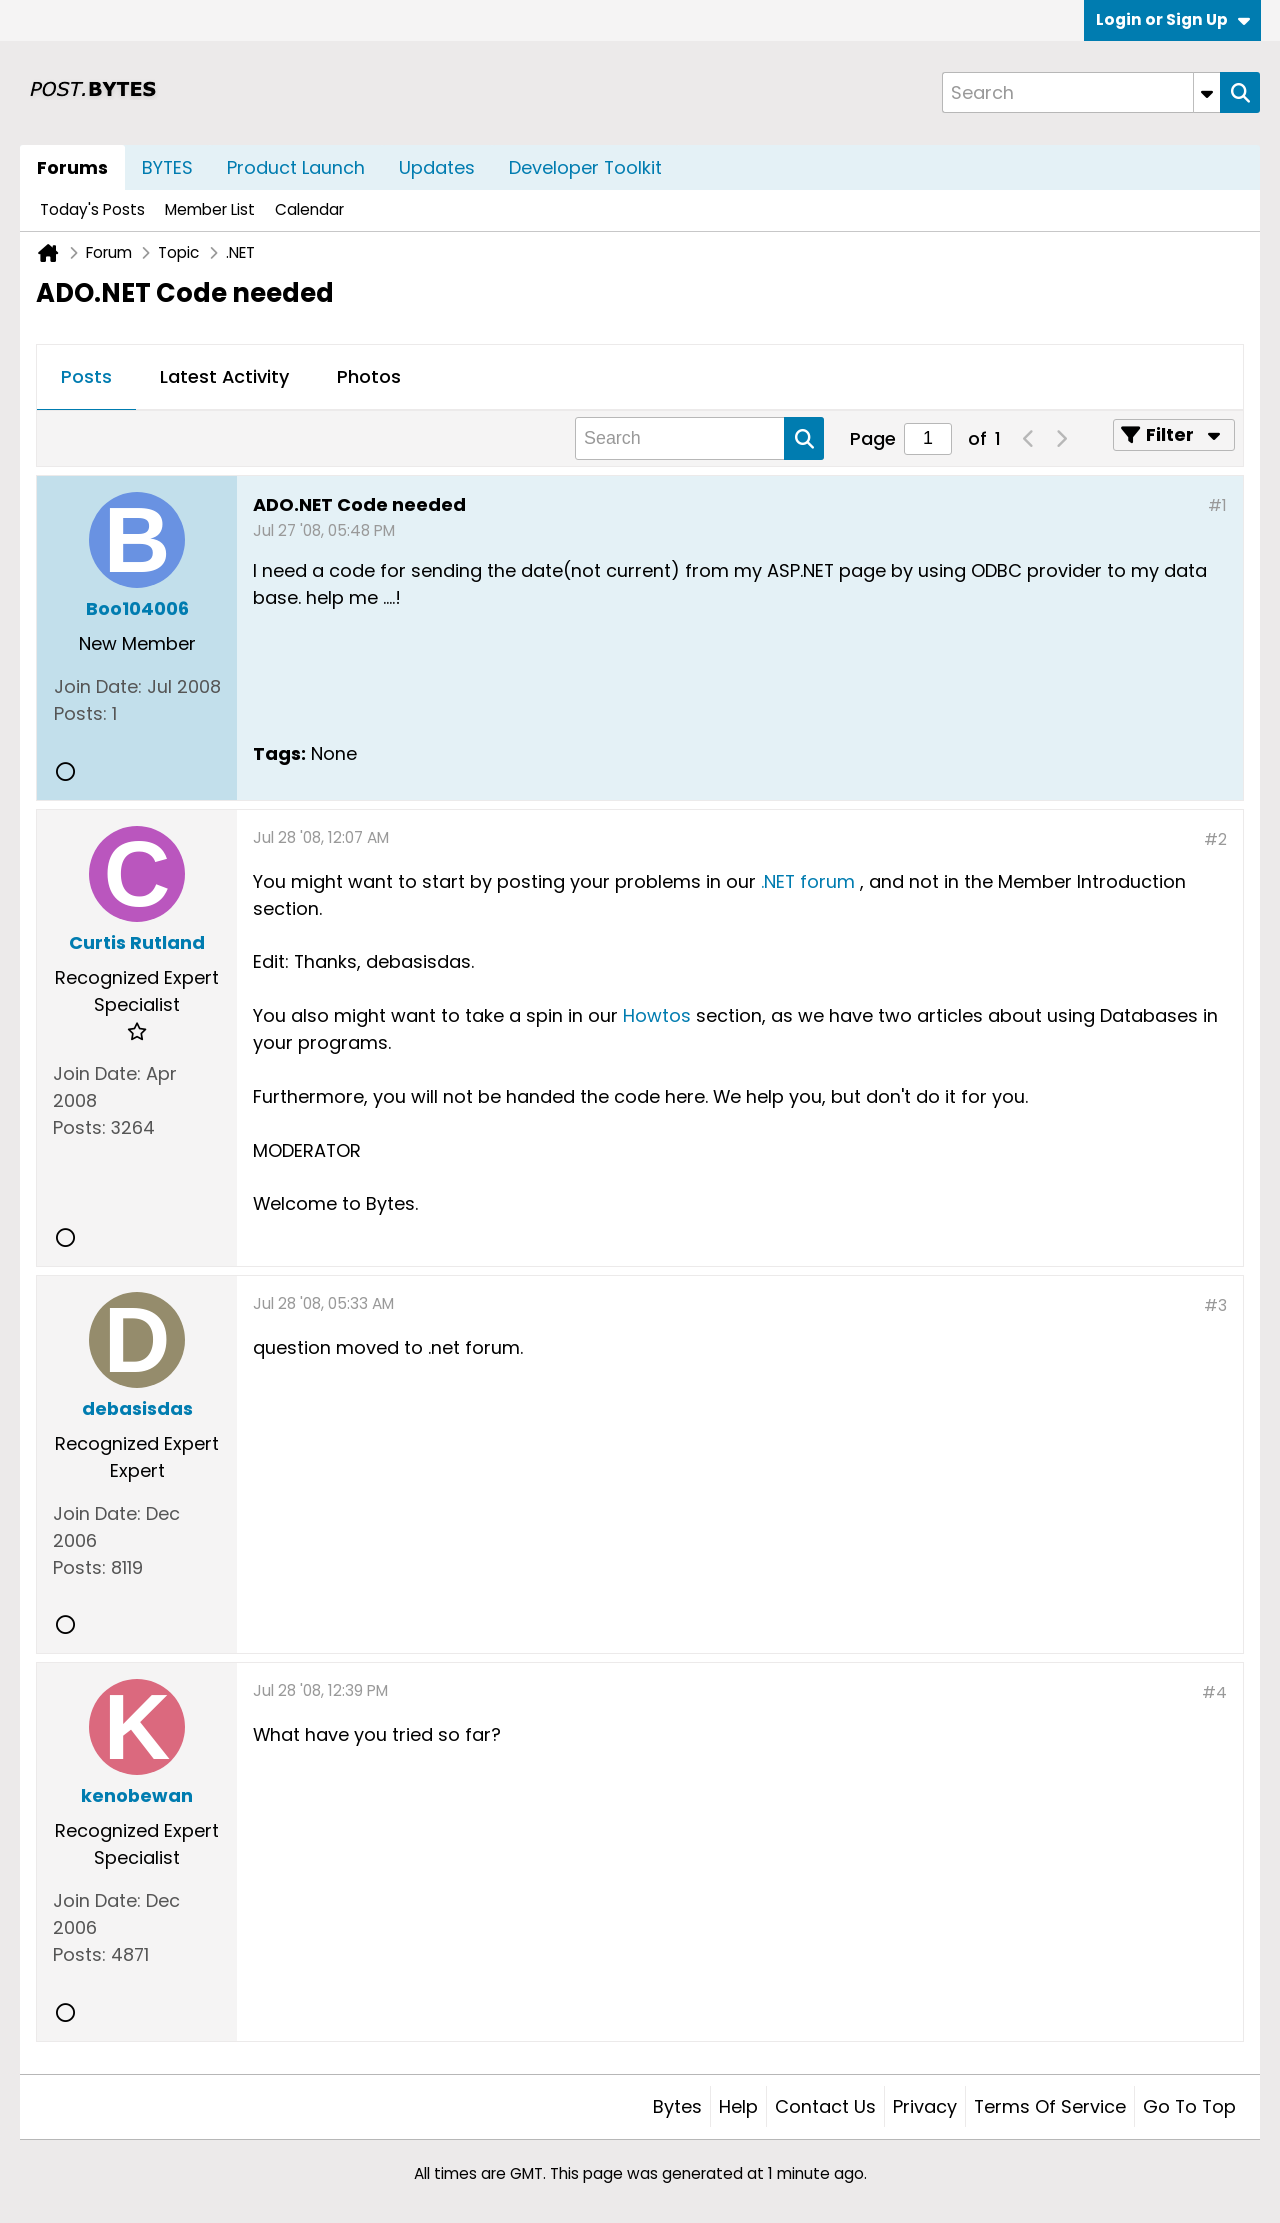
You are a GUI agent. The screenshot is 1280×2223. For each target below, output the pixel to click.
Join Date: (98, 686)
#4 (1214, 1692)
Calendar (309, 209)
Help (738, 2106)
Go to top (1189, 2106)
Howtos (657, 1015)
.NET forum (808, 881)
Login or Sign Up (1173, 19)
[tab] (86, 378)
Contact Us (825, 2106)
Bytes (677, 2106)
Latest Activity (224, 376)
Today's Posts (92, 209)
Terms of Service (1050, 2106)
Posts (86, 376)
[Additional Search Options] (1207, 92)
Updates (437, 167)
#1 (1217, 505)
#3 (1215, 1305)
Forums (72, 167)
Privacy (925, 2106)
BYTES (167, 167)
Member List (210, 209)
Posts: (80, 713)
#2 (1215, 839)
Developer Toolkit (585, 167)
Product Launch (296, 167)
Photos (369, 376)
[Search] (1081, 92)
